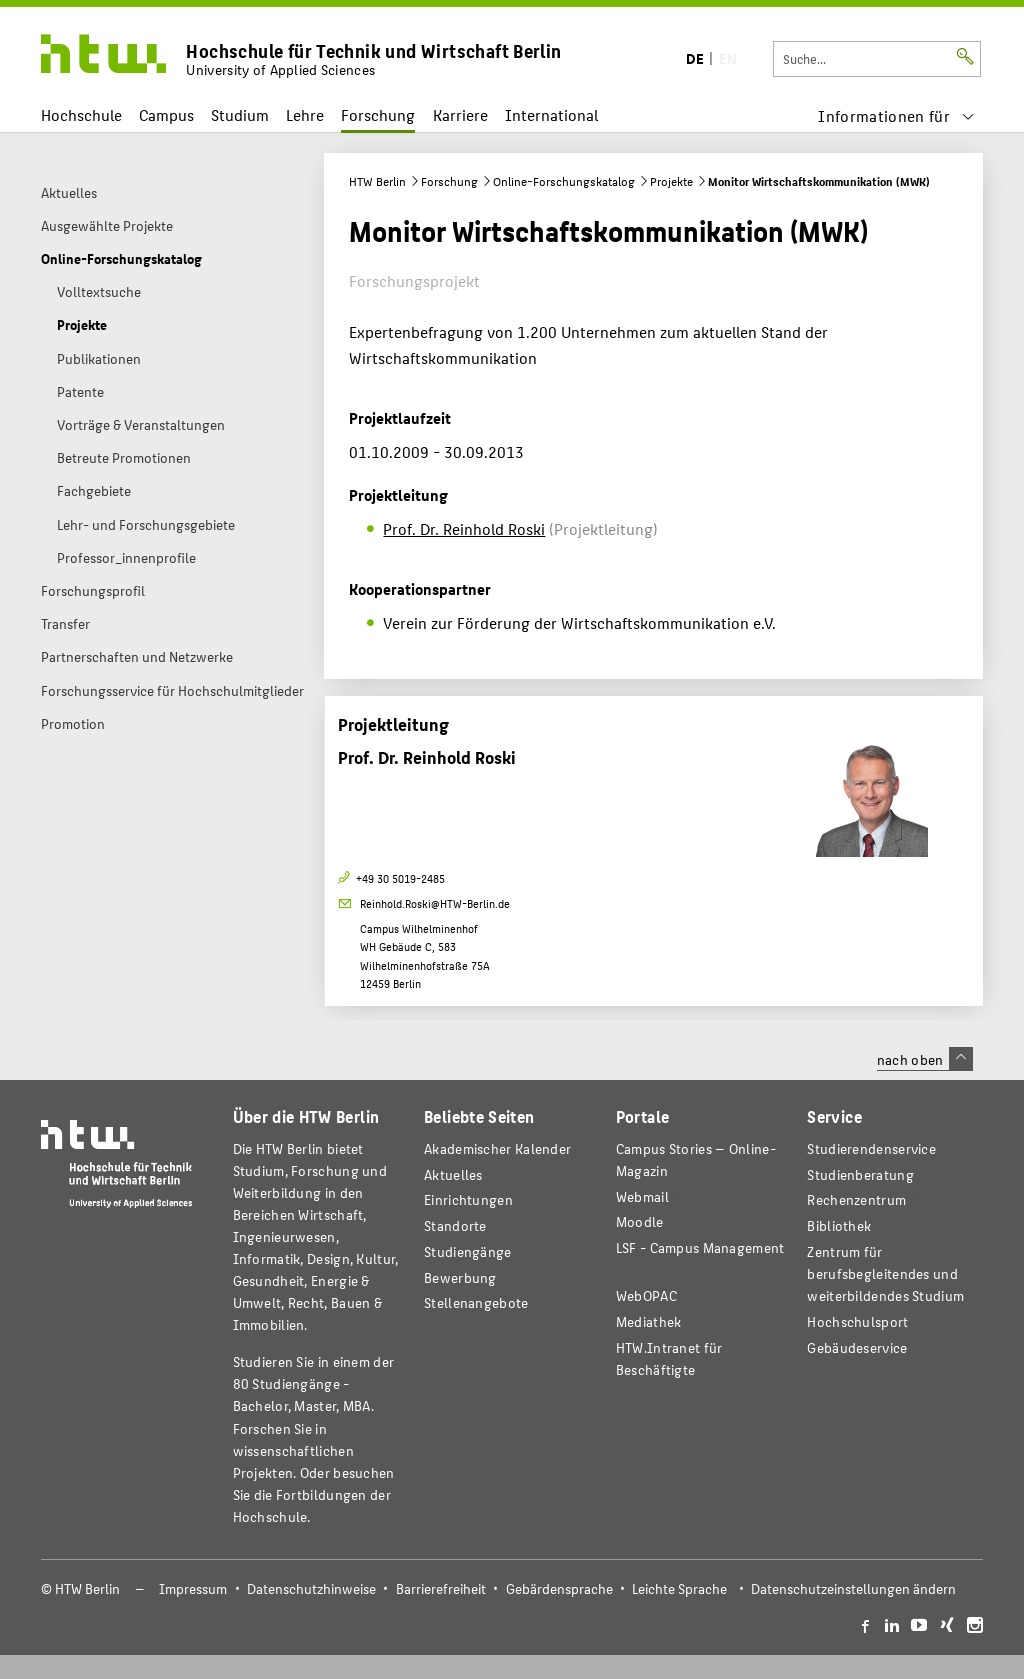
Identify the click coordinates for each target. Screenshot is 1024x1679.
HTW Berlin (377, 181)
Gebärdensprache (559, 1588)
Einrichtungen (468, 1199)
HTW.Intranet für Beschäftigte (669, 1358)
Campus (166, 114)
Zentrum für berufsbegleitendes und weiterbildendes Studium (885, 1273)
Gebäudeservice (857, 1347)
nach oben (925, 1059)
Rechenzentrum (856, 1199)
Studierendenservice (871, 1148)
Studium (240, 114)
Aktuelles (453, 1174)
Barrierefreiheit (441, 1588)
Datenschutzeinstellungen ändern (853, 1588)
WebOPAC (646, 1295)
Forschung (378, 114)
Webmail (642, 1196)
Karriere (460, 114)
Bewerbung (460, 1277)
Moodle (640, 1221)
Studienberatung (860, 1174)
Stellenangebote (476, 1302)
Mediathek (649, 1321)
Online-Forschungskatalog (564, 181)
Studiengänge (468, 1251)
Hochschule (81, 114)
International (551, 114)
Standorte (455, 1225)
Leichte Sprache (679, 1588)
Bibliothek (839, 1225)
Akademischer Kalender (497, 1148)
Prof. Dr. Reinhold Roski (464, 528)
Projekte (671, 181)
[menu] (896, 115)
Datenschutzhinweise (311, 1588)
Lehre (305, 114)
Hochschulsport (857, 1321)
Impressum (193, 1588)
